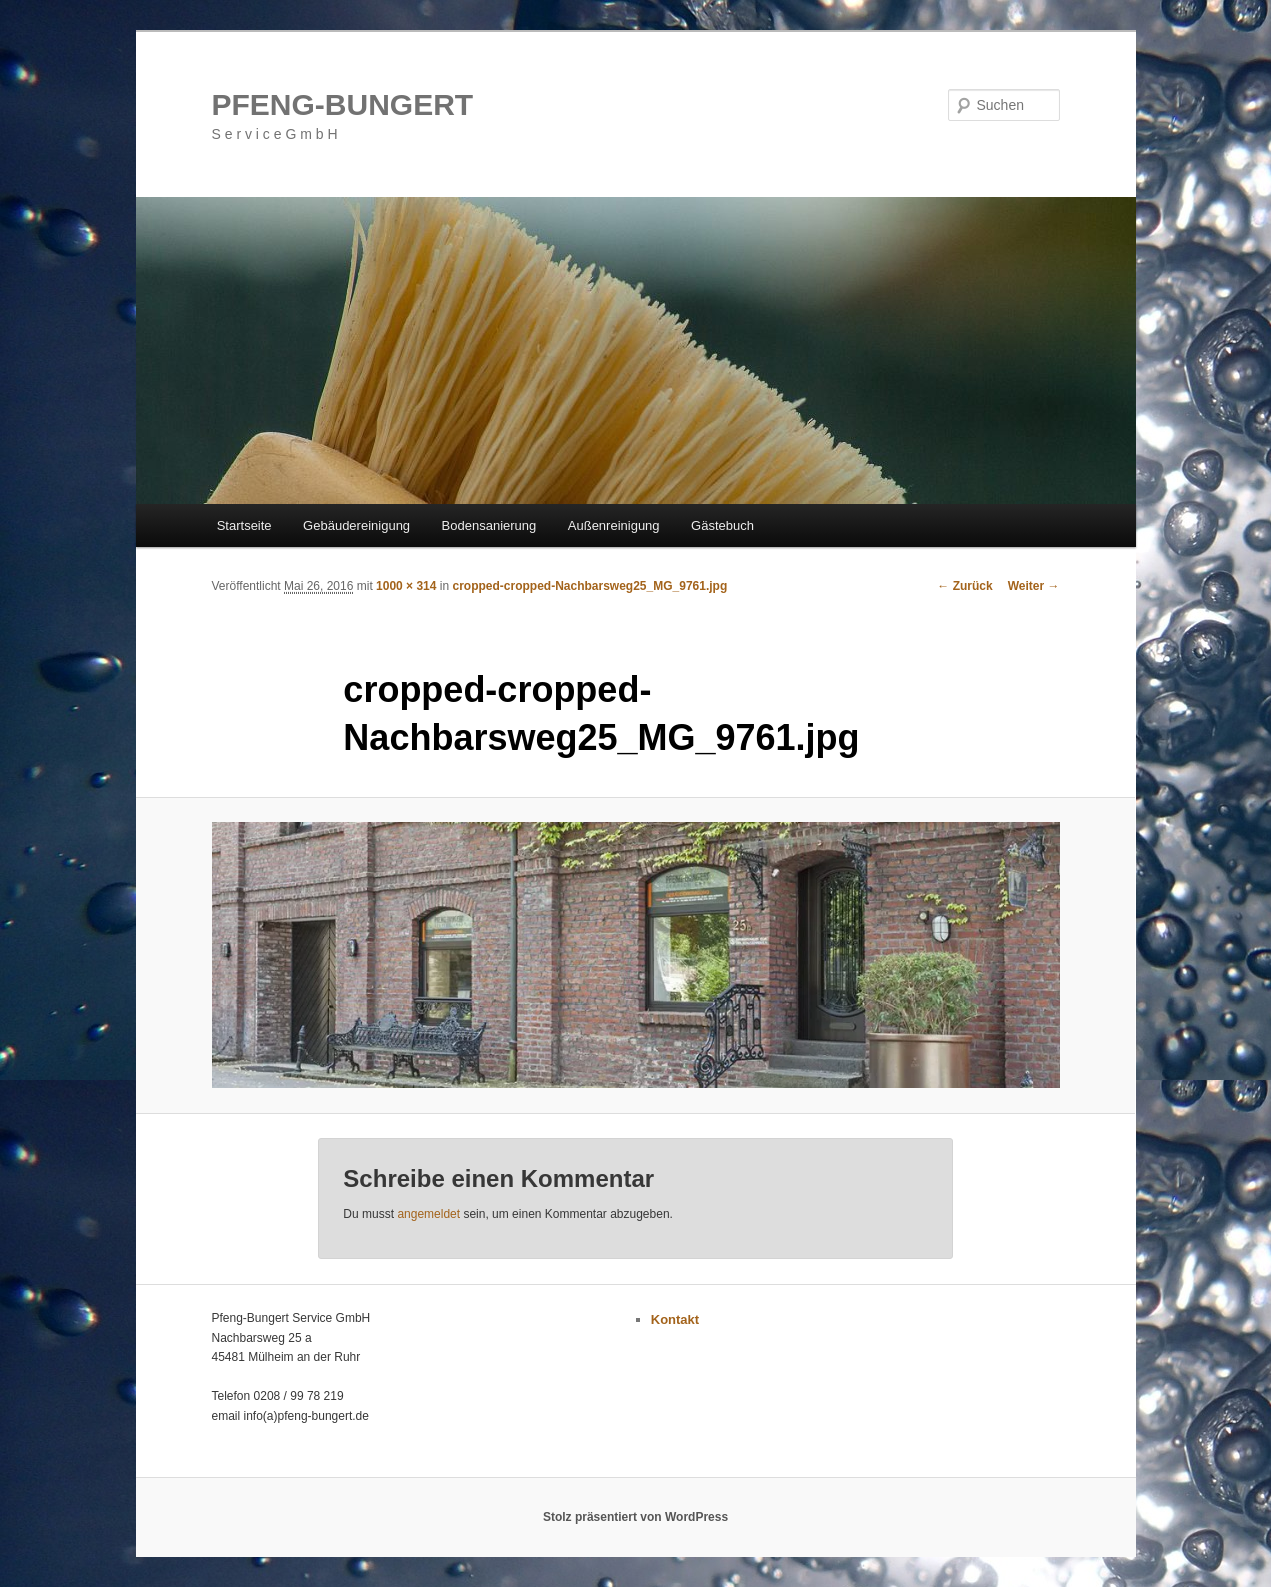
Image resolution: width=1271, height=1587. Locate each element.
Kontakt (675, 1319)
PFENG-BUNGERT (343, 104)
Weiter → (1034, 586)
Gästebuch (722, 525)
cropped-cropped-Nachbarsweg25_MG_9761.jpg (589, 586)
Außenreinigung (614, 525)
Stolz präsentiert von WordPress (635, 1517)
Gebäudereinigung (356, 525)
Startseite (244, 525)
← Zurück (964, 586)
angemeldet (428, 1214)
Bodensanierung (489, 525)
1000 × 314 (406, 586)
